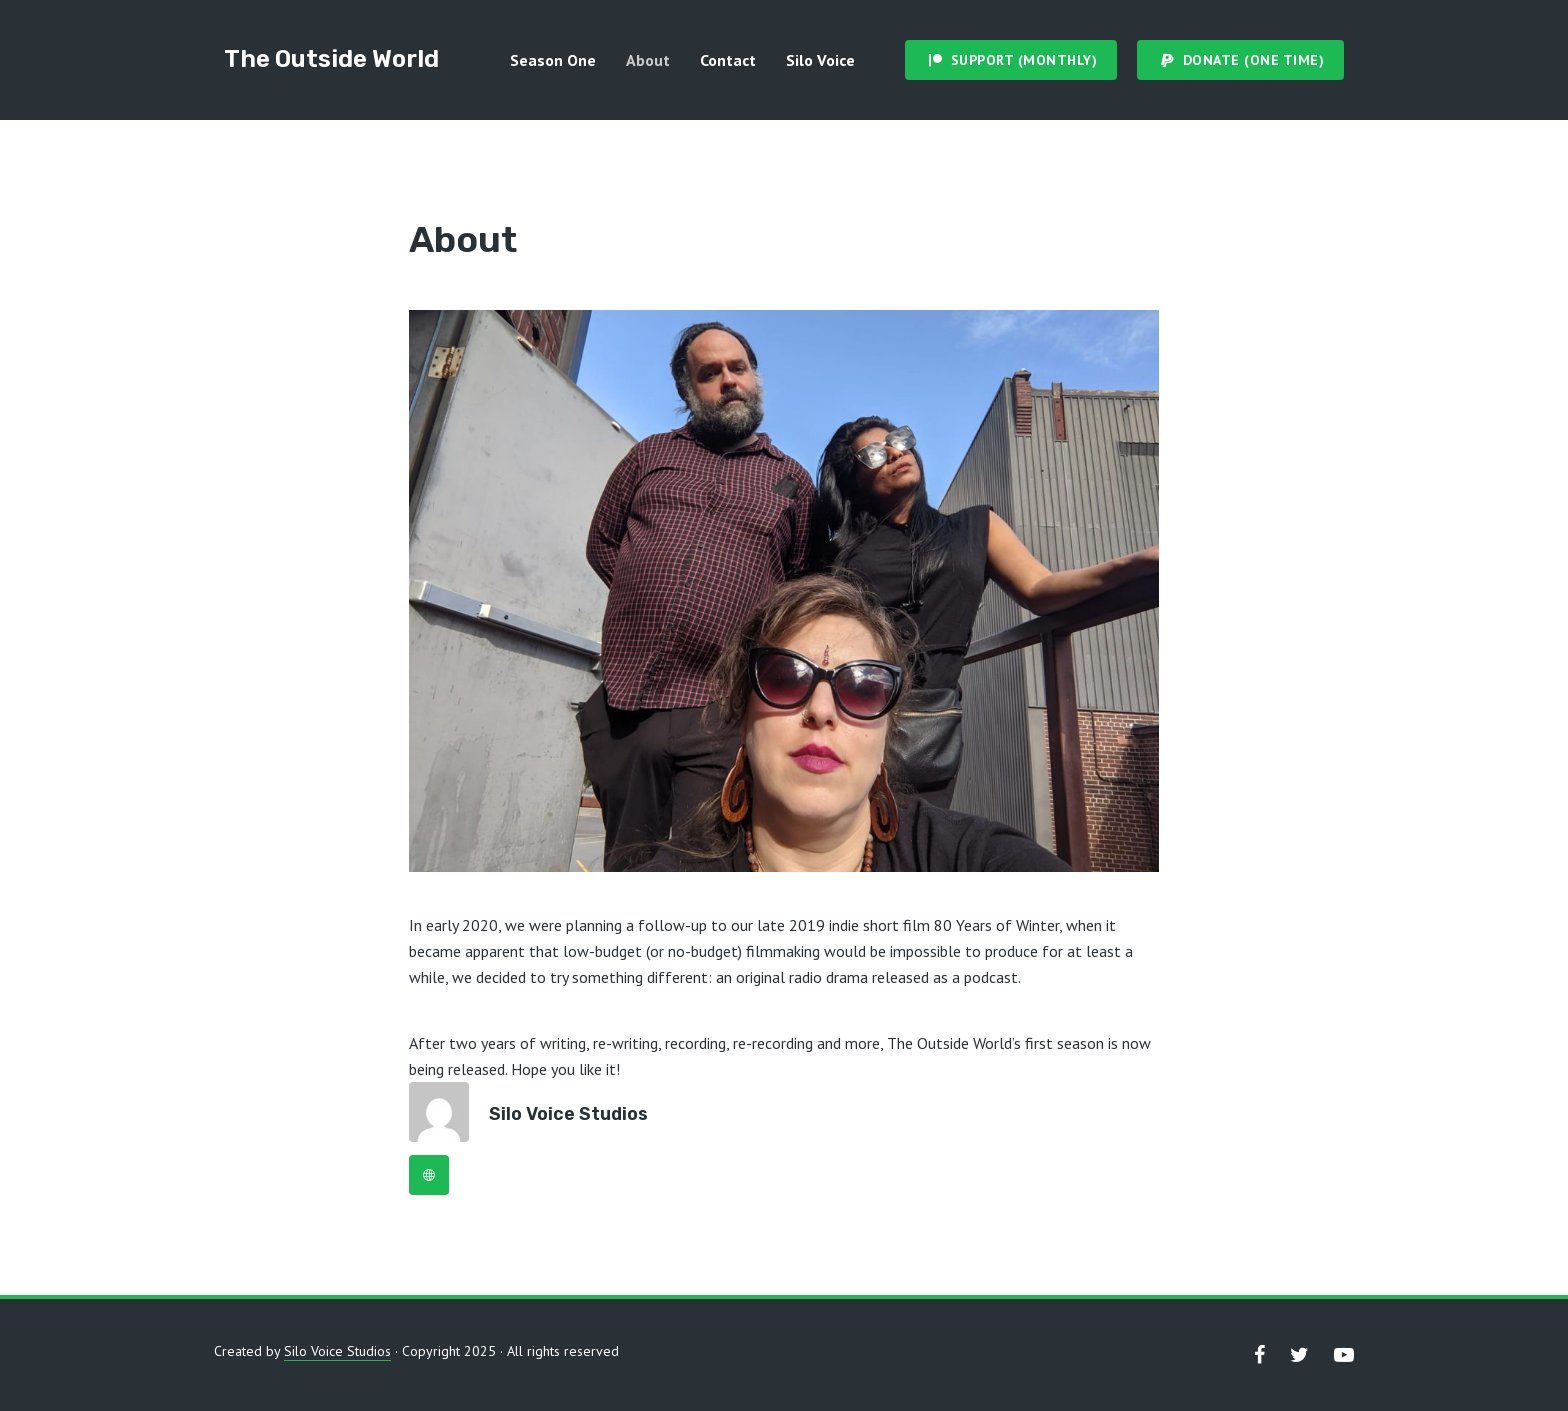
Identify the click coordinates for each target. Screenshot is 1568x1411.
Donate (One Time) (1254, 60)
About (648, 60)
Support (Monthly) (1024, 60)
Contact (728, 60)
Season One (553, 60)
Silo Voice (820, 60)
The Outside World (331, 59)
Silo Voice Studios (568, 1114)
